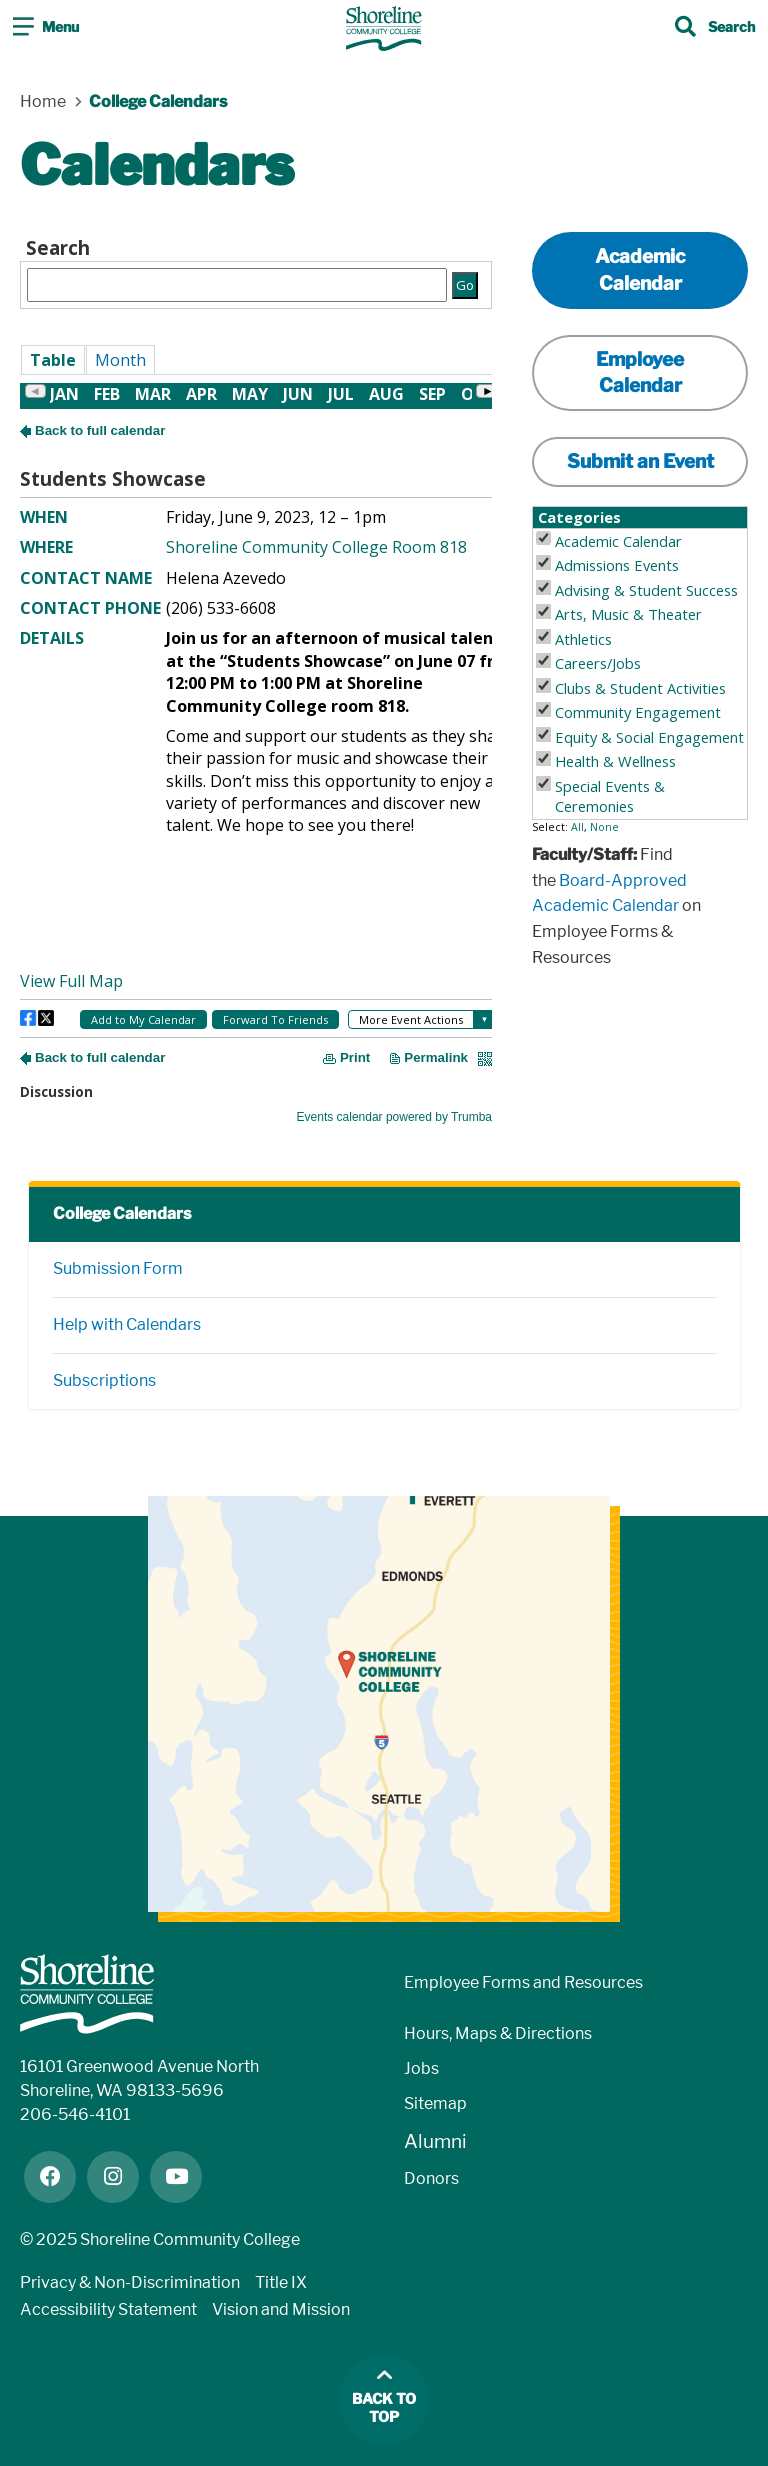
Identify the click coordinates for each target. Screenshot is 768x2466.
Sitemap (435, 2103)
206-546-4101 (75, 2114)
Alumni (435, 2141)
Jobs (421, 2068)
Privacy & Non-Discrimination (130, 2282)
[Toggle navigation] (46, 29)
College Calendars (122, 1213)
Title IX (281, 2282)
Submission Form (118, 1268)
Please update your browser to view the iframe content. (256, 269)
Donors (431, 2178)
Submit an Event (640, 461)
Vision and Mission (281, 2309)
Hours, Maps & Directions (498, 2033)
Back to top (384, 2408)
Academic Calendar (640, 269)
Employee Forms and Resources (523, 1982)
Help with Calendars (127, 1324)
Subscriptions (104, 1380)
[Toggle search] (715, 29)
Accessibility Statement (108, 2309)
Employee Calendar (640, 372)
